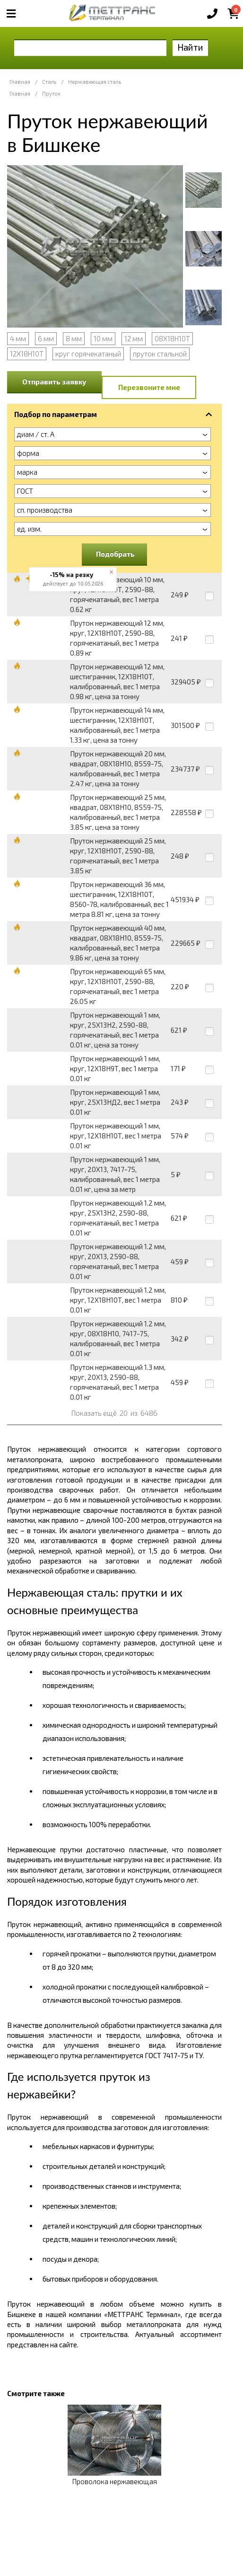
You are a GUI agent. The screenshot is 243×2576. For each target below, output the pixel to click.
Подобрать (115, 554)
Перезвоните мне (149, 387)
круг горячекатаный (88, 353)
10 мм (103, 338)
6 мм (46, 338)
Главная (19, 82)
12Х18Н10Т (26, 353)
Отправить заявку (54, 381)
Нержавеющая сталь (94, 82)
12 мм (133, 338)
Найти (190, 47)
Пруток (51, 93)
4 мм (18, 338)
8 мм (74, 338)
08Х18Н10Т (172, 338)
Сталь (49, 82)
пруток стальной (160, 353)
